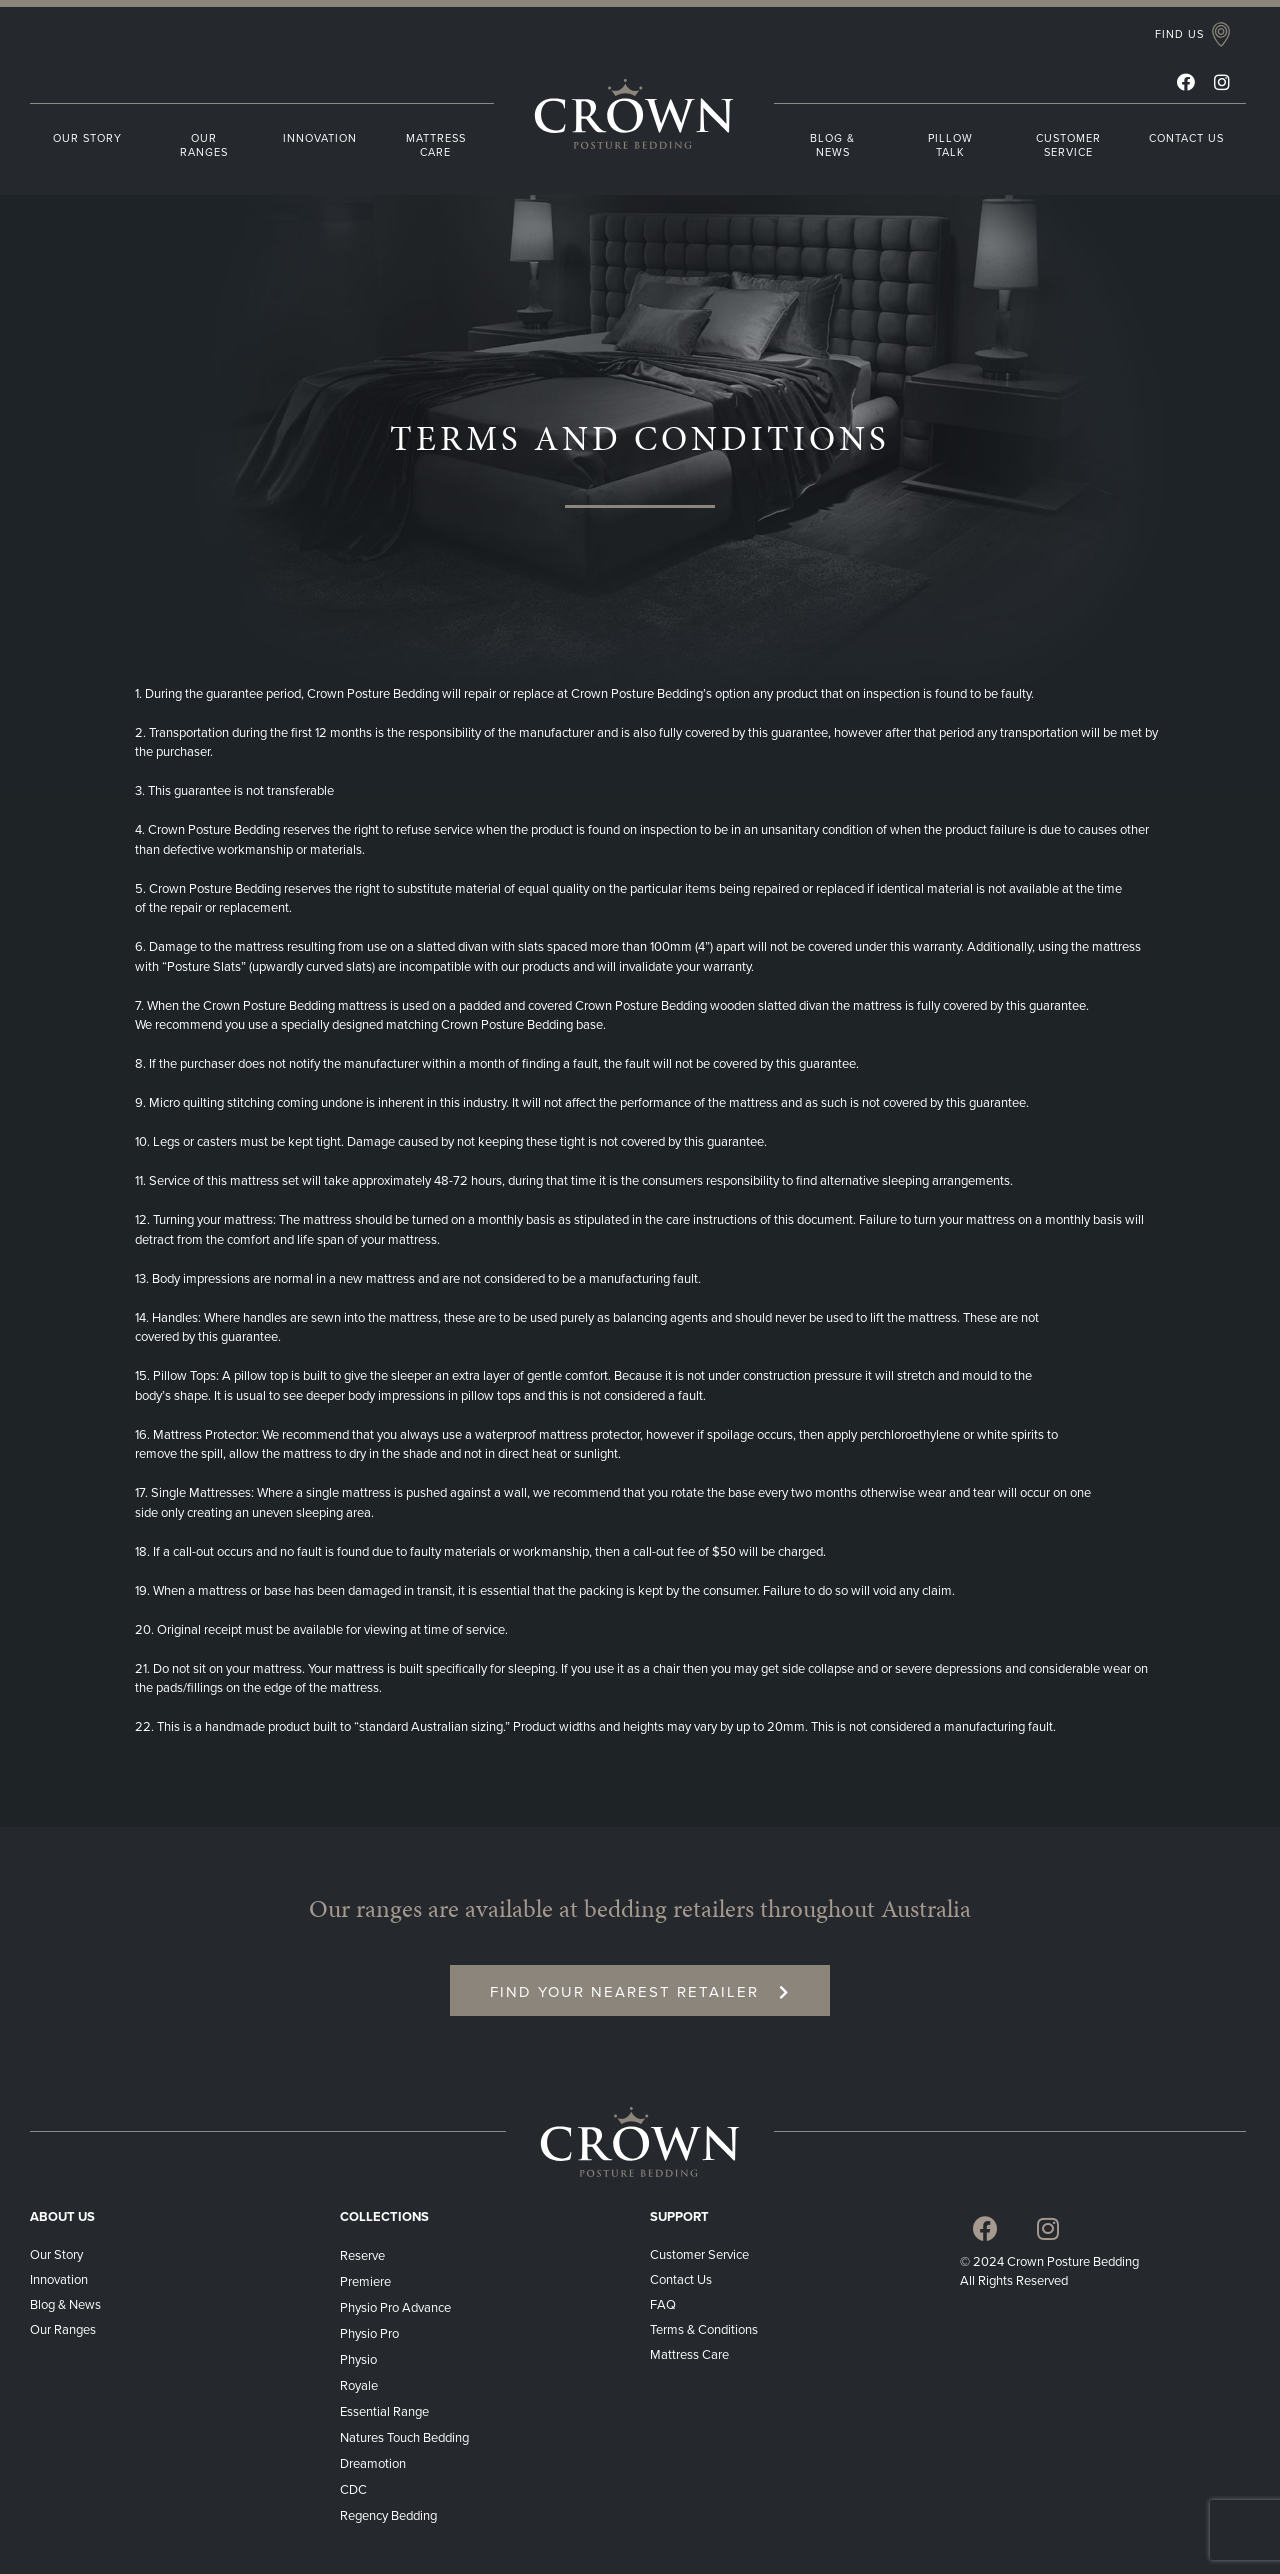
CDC (353, 2490)
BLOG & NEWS (832, 145)
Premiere (365, 2282)
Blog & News (65, 2305)
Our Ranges (63, 2330)
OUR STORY (87, 138)
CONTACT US (1186, 138)
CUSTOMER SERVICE (1068, 145)
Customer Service (699, 2255)
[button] (1192, 35)
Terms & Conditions (705, 2330)
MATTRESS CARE (436, 145)
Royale (359, 2386)
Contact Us (681, 2280)
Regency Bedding (388, 2516)
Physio (358, 2360)
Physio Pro (369, 2334)
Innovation (59, 2280)
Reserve (362, 2256)
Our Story (56, 2255)
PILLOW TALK (950, 145)
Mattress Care (691, 2355)
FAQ (663, 2305)
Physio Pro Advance (395, 2308)
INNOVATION (320, 138)
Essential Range (384, 2412)
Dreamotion (373, 2464)
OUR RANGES (204, 145)
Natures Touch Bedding (404, 2438)
